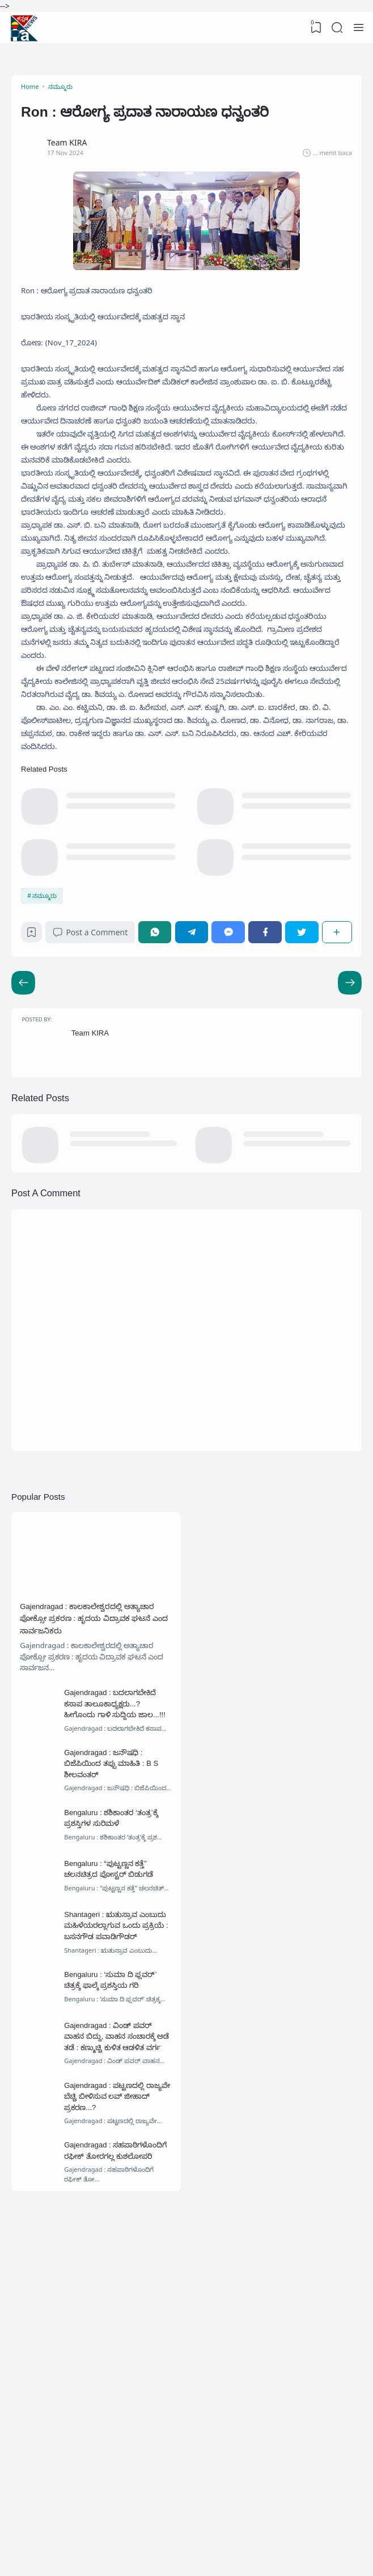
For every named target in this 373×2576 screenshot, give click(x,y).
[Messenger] (232, 1113)
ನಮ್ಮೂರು (47, 1072)
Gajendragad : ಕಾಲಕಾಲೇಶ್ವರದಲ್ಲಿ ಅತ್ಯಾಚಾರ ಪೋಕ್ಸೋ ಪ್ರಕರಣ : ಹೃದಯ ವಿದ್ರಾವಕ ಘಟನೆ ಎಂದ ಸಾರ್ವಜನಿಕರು (86, 1828)
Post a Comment (96, 1112)
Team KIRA (95, 1225)
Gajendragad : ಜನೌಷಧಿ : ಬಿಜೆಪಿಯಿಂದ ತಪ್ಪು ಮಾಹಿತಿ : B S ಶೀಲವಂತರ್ (119, 1985)
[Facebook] (267, 1113)
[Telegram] (197, 1113)
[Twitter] (303, 1113)
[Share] (336, 1113)
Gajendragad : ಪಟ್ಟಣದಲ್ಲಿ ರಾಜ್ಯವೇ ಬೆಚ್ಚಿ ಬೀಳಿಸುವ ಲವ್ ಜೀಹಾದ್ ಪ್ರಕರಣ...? (117, 2373)
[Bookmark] (35, 1115)
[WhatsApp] (161, 1113)
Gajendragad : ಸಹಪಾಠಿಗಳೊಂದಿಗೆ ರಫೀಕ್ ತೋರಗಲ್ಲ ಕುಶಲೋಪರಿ (112, 2439)
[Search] (336, 28)
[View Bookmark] (313, 28)
